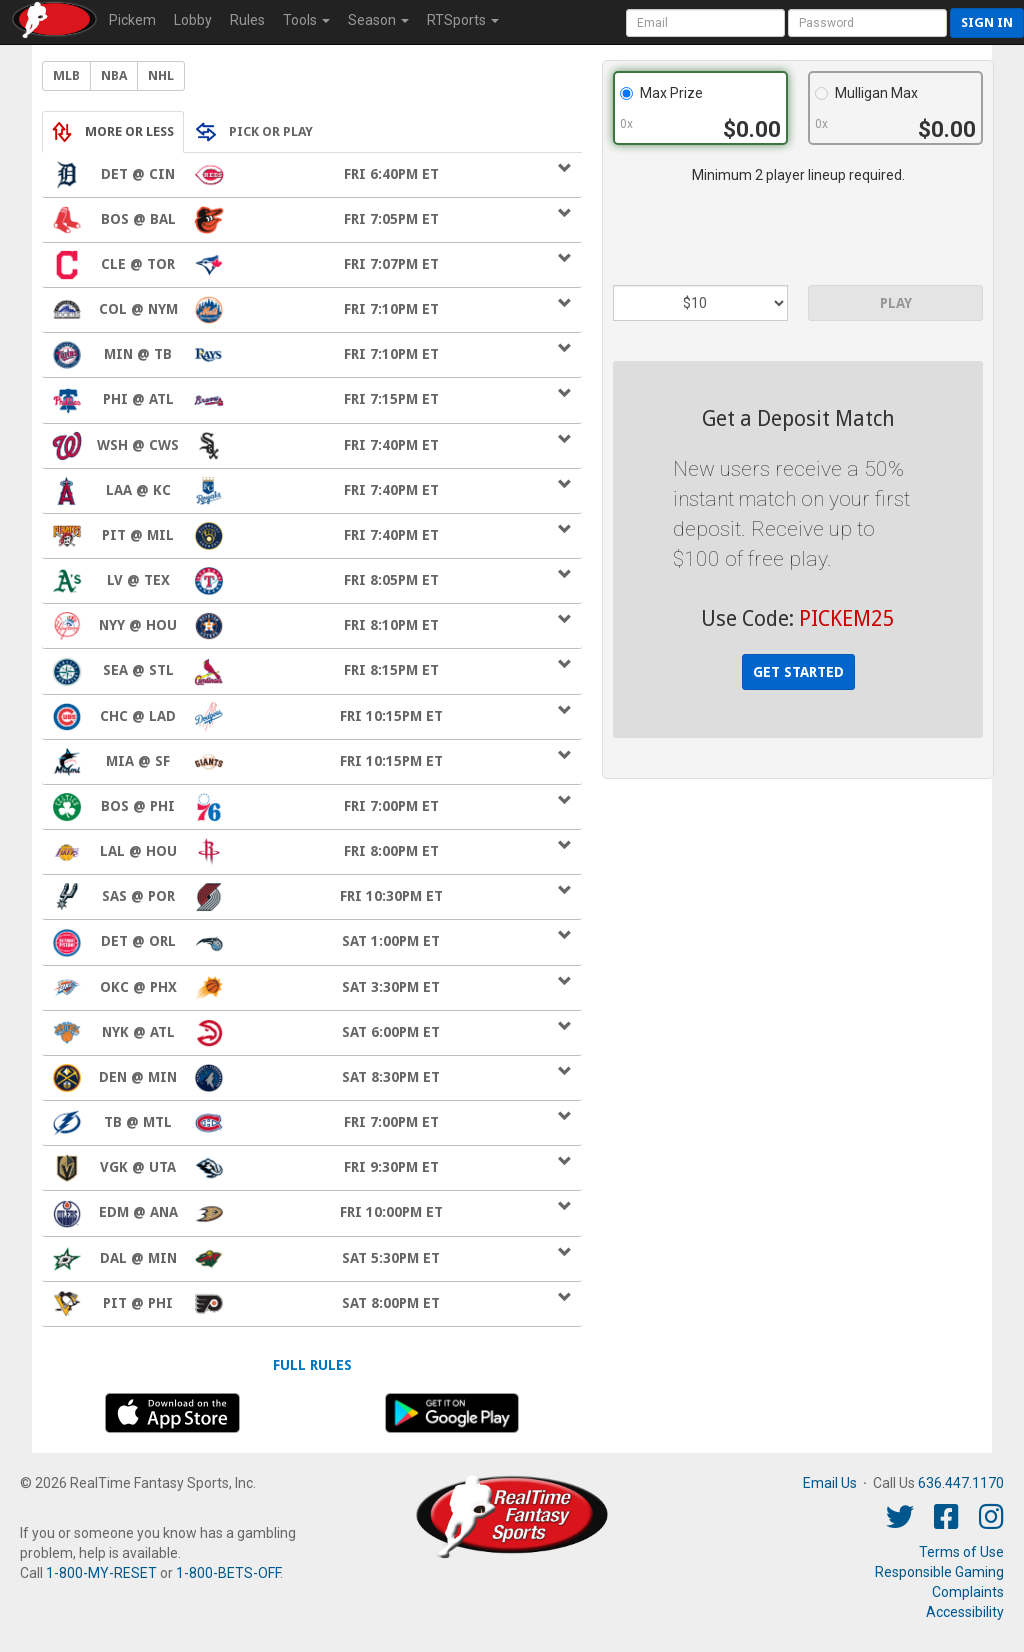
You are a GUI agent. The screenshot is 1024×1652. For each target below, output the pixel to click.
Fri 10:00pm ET (312, 1213)
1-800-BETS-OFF (228, 1573)
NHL (161, 75)
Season (378, 20)
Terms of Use (961, 1552)
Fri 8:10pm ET (312, 626)
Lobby (193, 20)
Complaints (968, 1592)
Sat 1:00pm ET (312, 942)
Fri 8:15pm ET (312, 671)
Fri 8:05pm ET (312, 581)
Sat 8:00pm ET (312, 1304)
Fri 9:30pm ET (312, 1168)
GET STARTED (798, 672)
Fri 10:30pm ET (312, 897)
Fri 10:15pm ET (312, 717)
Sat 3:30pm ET (312, 988)
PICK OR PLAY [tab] (254, 132)
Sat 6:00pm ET (312, 1033)
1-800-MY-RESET (101, 1573)
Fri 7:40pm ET (312, 446)
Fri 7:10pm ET (312, 310)
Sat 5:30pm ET (312, 1259)
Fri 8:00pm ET (312, 852)
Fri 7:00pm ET (312, 807)
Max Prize (661, 93)
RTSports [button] (463, 20)
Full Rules (312, 1365)
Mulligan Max (866, 93)
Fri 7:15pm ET (312, 400)
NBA (114, 75)
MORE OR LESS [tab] (113, 132)
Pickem (132, 20)
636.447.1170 (961, 1483)
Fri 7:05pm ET (312, 220)
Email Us (830, 1483)
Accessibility (965, 1612)
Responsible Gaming (939, 1572)
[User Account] (705, 23)
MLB (66, 75)
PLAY (896, 303)
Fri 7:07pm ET (312, 265)
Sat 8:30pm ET (312, 1078)
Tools (306, 20)
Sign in (987, 22)
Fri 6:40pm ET (312, 175)
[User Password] (867, 23)
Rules (247, 20)
